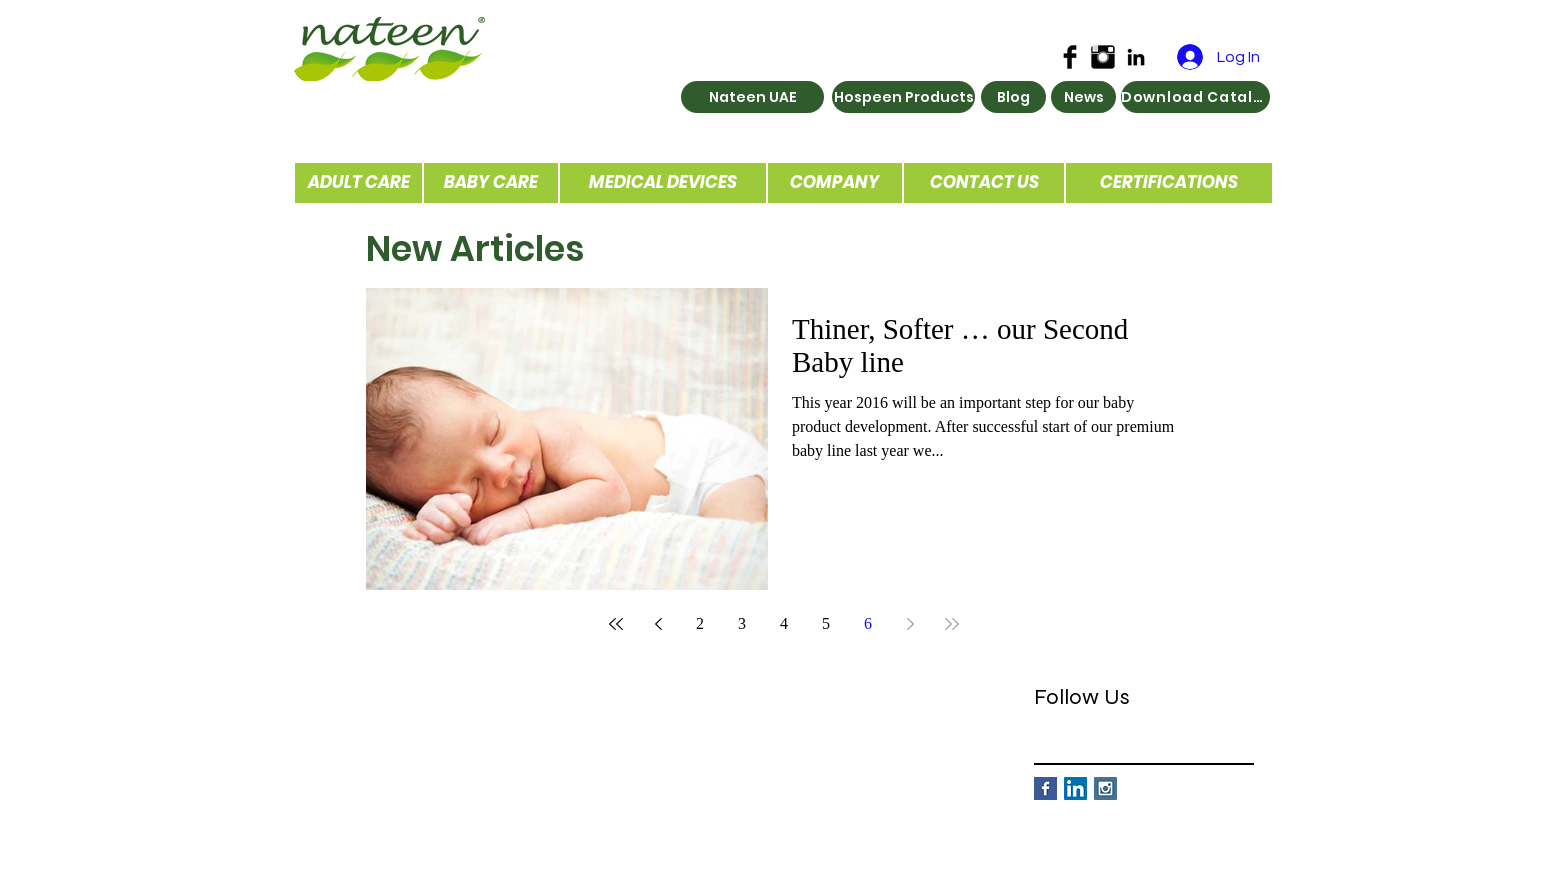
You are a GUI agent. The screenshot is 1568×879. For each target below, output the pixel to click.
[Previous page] (658, 624)
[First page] (616, 624)
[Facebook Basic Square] (1045, 788)
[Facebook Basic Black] (1070, 57)
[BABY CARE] (491, 183)
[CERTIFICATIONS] (1169, 183)
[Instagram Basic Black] (1103, 57)
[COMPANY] (835, 183)
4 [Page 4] (784, 623)
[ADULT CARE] (358, 183)
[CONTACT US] (984, 183)
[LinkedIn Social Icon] (1075, 788)
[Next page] (910, 624)
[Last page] (952, 624)
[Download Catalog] (1195, 97)
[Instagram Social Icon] (1105, 788)
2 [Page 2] (700, 623)
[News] (1083, 97)
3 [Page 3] (742, 623)
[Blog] (1013, 97)
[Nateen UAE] (752, 97)
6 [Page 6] (868, 623)
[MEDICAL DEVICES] (663, 183)
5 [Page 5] (826, 623)
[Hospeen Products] (903, 97)
